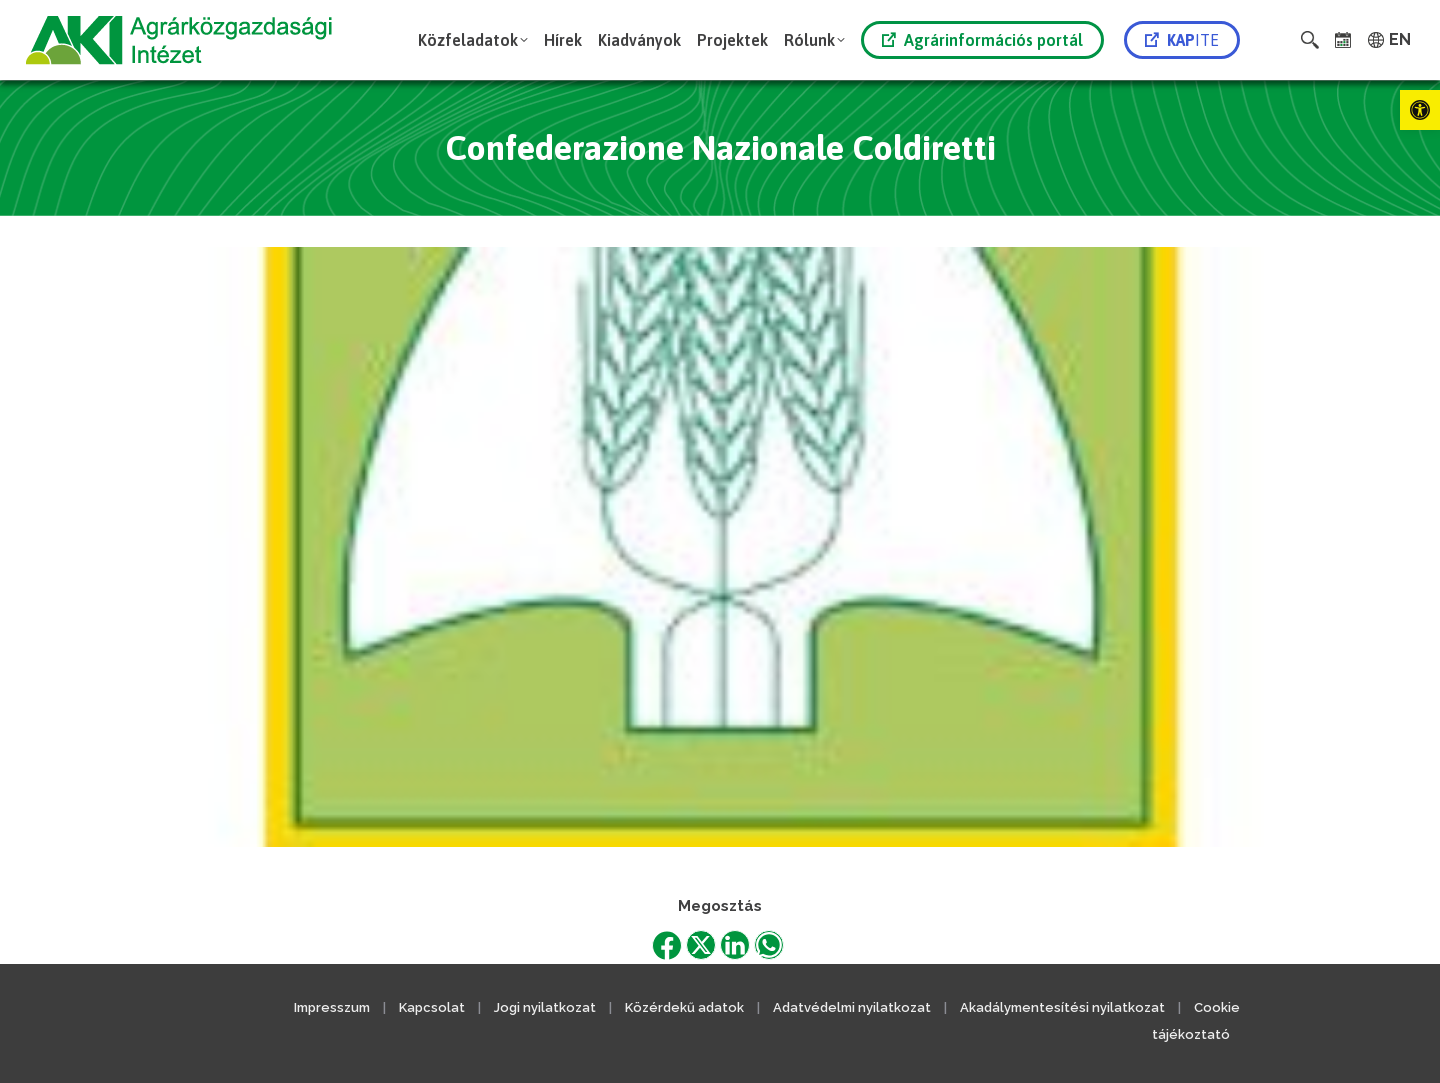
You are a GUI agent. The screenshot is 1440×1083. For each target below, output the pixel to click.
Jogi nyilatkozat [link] (545, 1007)
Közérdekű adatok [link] (684, 1007)
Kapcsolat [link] (432, 1007)
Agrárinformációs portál (982, 40)
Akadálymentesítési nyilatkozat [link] (1062, 1007)
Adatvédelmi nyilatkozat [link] (852, 1007)
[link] (1420, 110)
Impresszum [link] (332, 1007)
